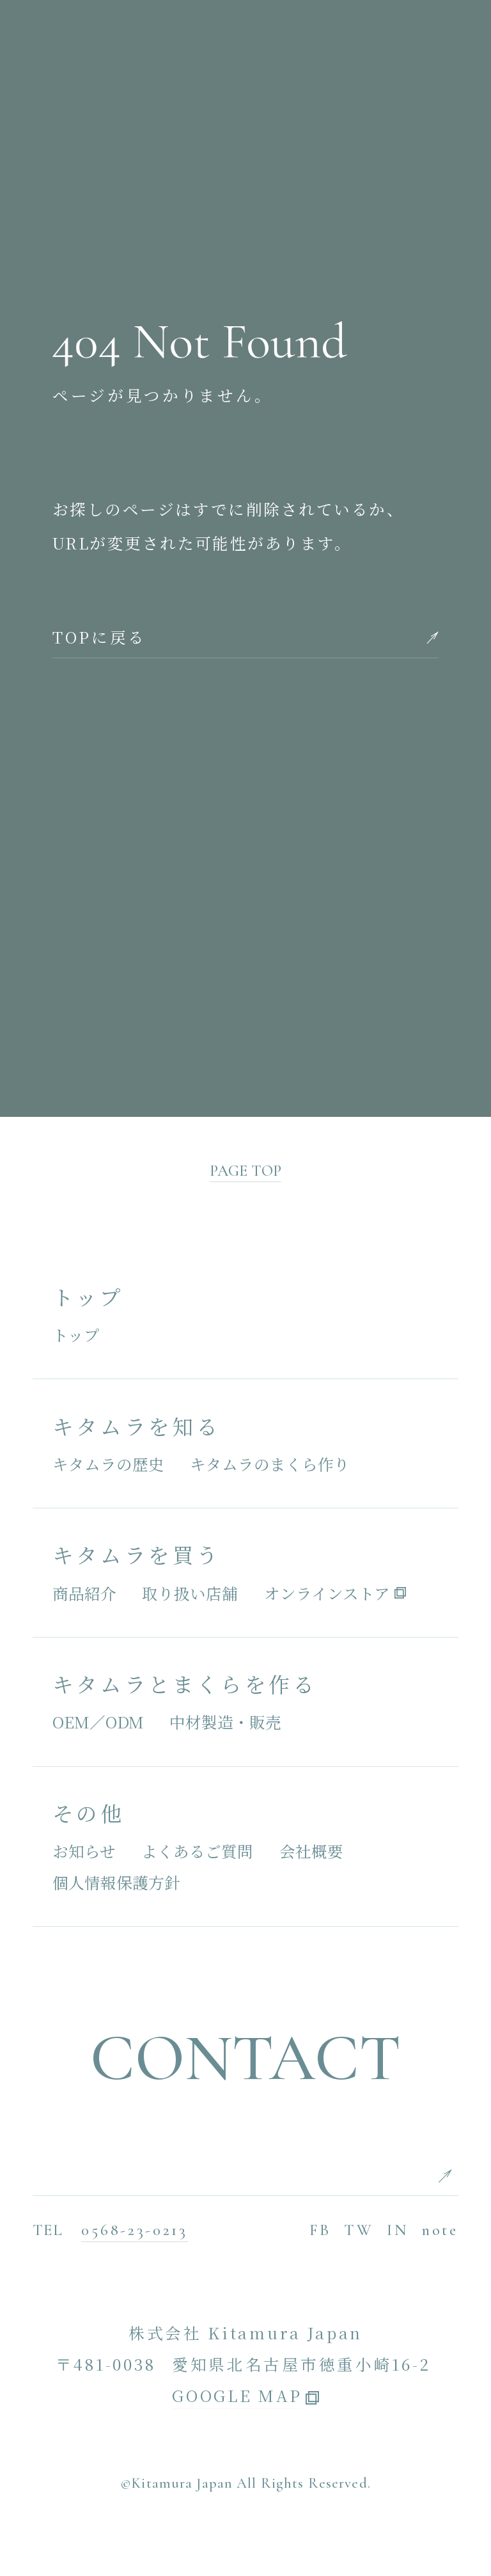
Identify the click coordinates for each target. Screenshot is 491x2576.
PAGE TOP (245, 1171)
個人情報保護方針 (116, 1882)
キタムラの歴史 (108, 1464)
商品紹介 (84, 1593)
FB (320, 2230)
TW (358, 2230)
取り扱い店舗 (190, 1593)
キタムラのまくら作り (270, 1464)
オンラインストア (327, 1593)
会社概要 (311, 1851)
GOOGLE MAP (237, 2396)
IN (398, 2230)
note (440, 2230)
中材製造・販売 (225, 1722)
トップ (76, 1335)
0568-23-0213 (134, 2230)
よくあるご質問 (197, 1851)
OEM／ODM (98, 1722)
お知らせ (84, 1851)
